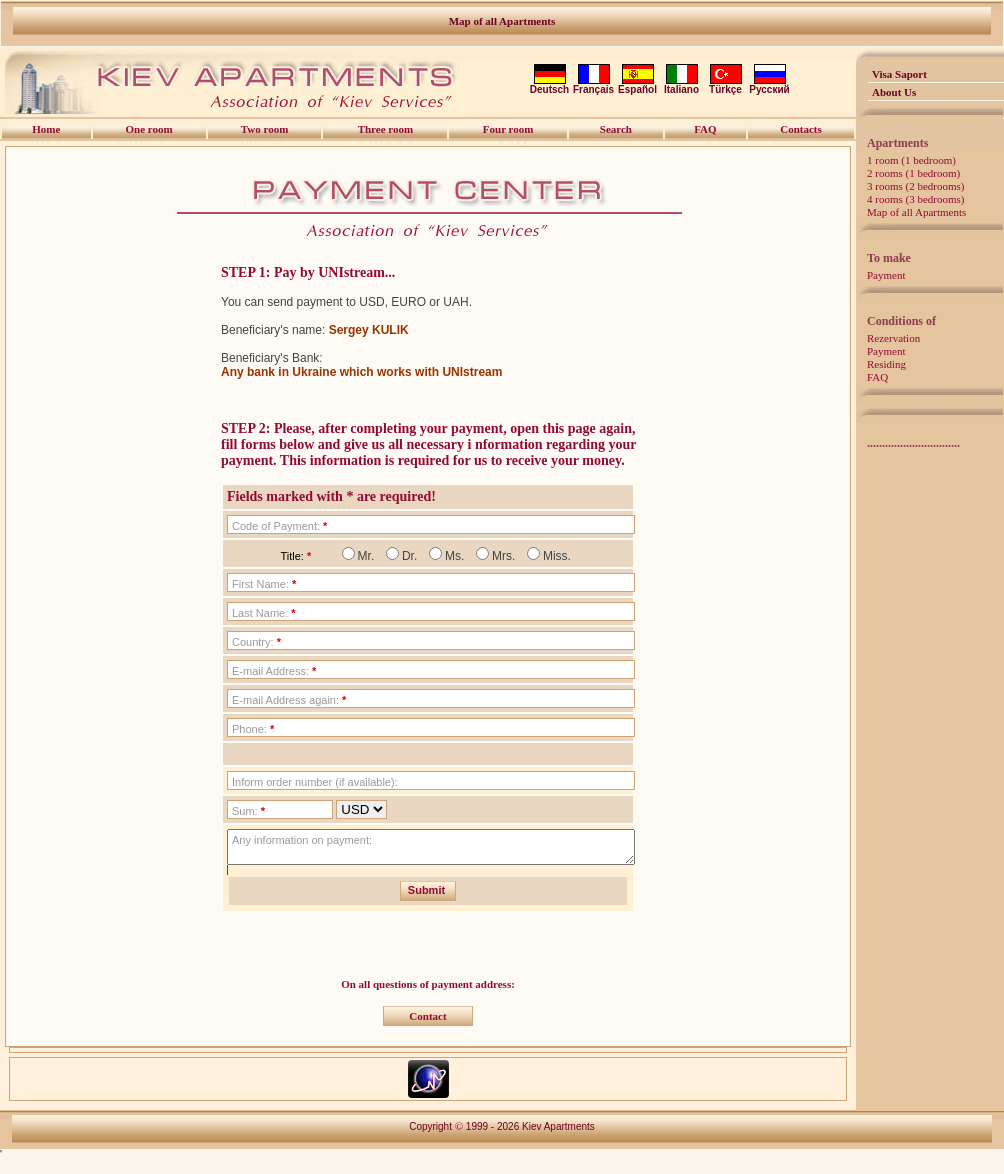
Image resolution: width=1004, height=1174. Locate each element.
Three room (386, 129)
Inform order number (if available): (315, 782)
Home (46, 129)
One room (149, 129)
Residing (886, 364)
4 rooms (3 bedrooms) (915, 199)
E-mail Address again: (289, 700)
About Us (894, 92)
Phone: (253, 729)
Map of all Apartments (502, 21)
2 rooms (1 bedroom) (913, 173)
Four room (508, 129)
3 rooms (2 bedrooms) (915, 186)
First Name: (264, 584)
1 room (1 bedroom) (911, 160)
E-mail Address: (274, 671)
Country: (256, 642)
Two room (265, 129)
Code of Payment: (279, 526)
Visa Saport (899, 74)
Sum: (248, 811)
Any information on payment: (302, 840)
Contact (427, 1022)
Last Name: (264, 613)
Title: (295, 556)
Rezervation (893, 338)
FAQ (877, 377)
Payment (886, 275)
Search (616, 129)
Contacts (801, 129)
